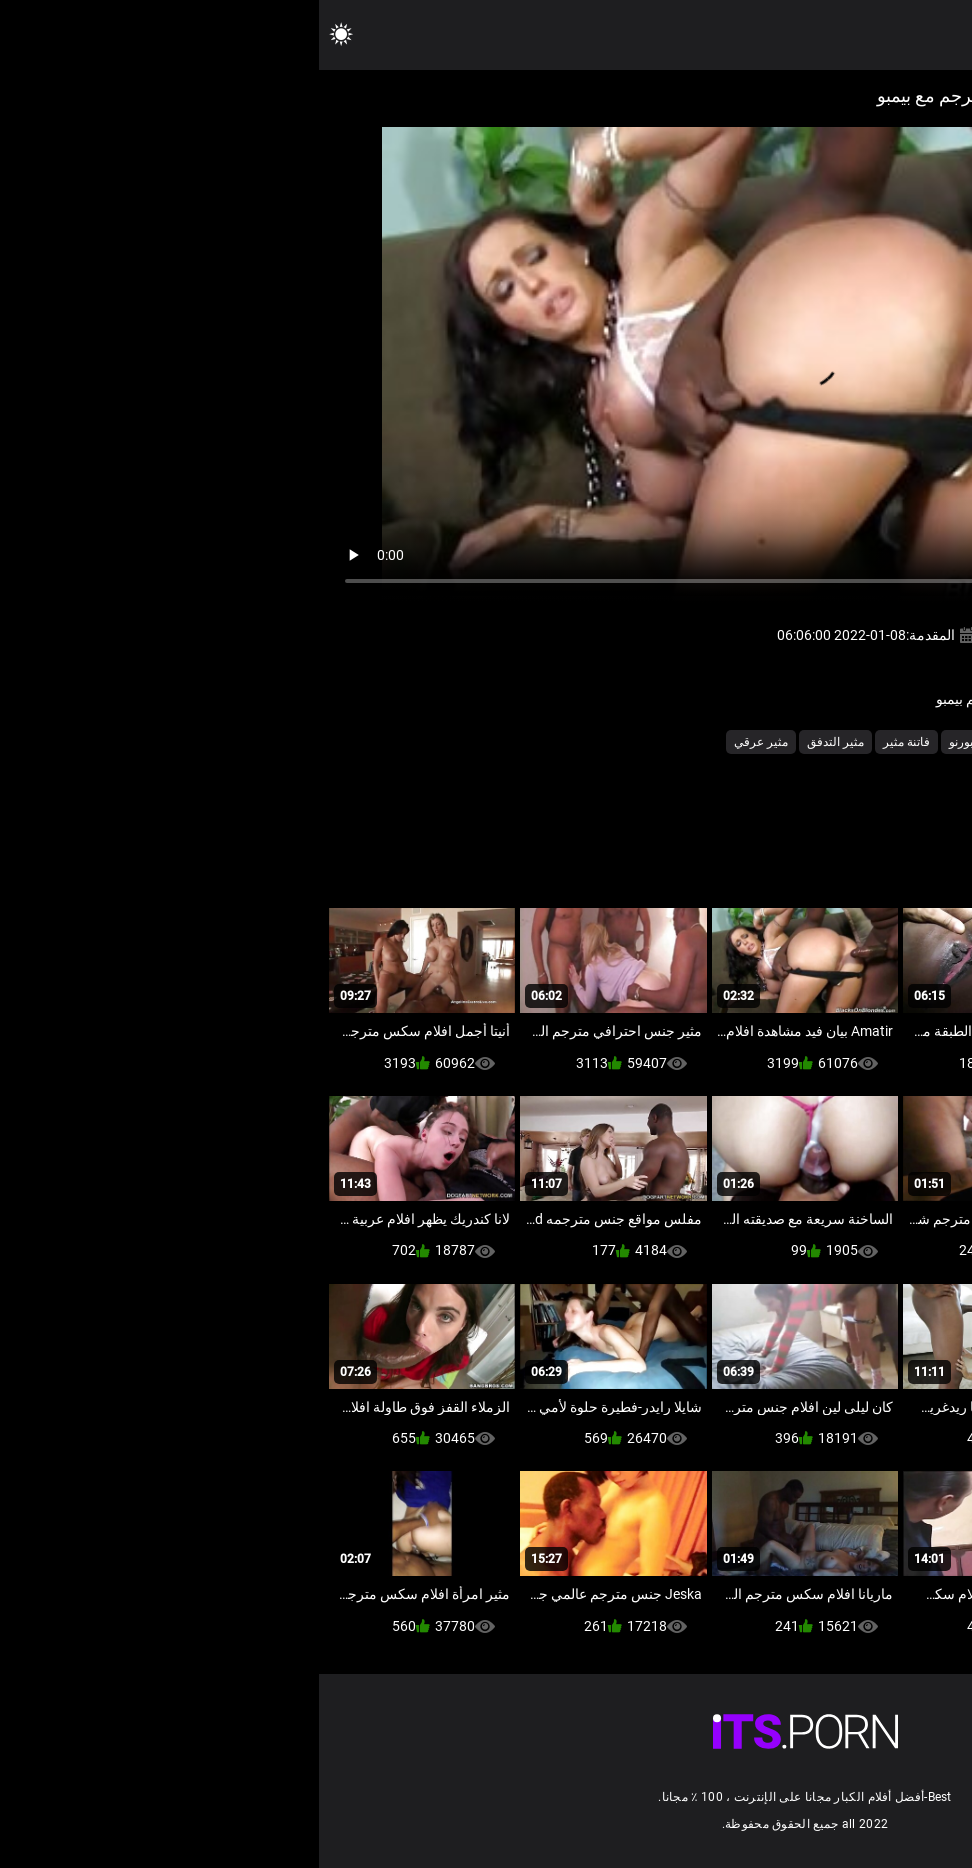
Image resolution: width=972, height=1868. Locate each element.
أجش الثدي (839, 742)
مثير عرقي (442, 742)
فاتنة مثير (587, 742)
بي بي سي (767, 742)
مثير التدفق (516, 742)
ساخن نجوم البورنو (676, 742)
